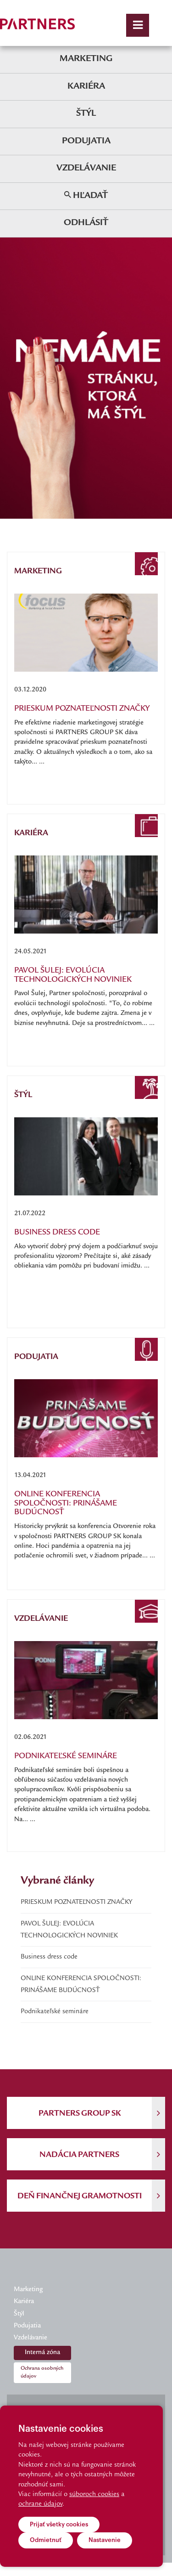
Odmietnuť (45, 2540)
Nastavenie (105, 2540)
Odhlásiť (86, 223)
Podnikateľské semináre (55, 2012)
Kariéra (86, 86)
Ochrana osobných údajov (42, 2372)
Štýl (86, 113)
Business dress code (49, 1957)
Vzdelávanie (86, 168)
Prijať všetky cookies (59, 2524)
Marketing (86, 59)
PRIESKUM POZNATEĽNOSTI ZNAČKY (76, 1902)
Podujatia (86, 141)
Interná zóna (42, 2353)
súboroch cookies (94, 2494)
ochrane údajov (40, 2504)
